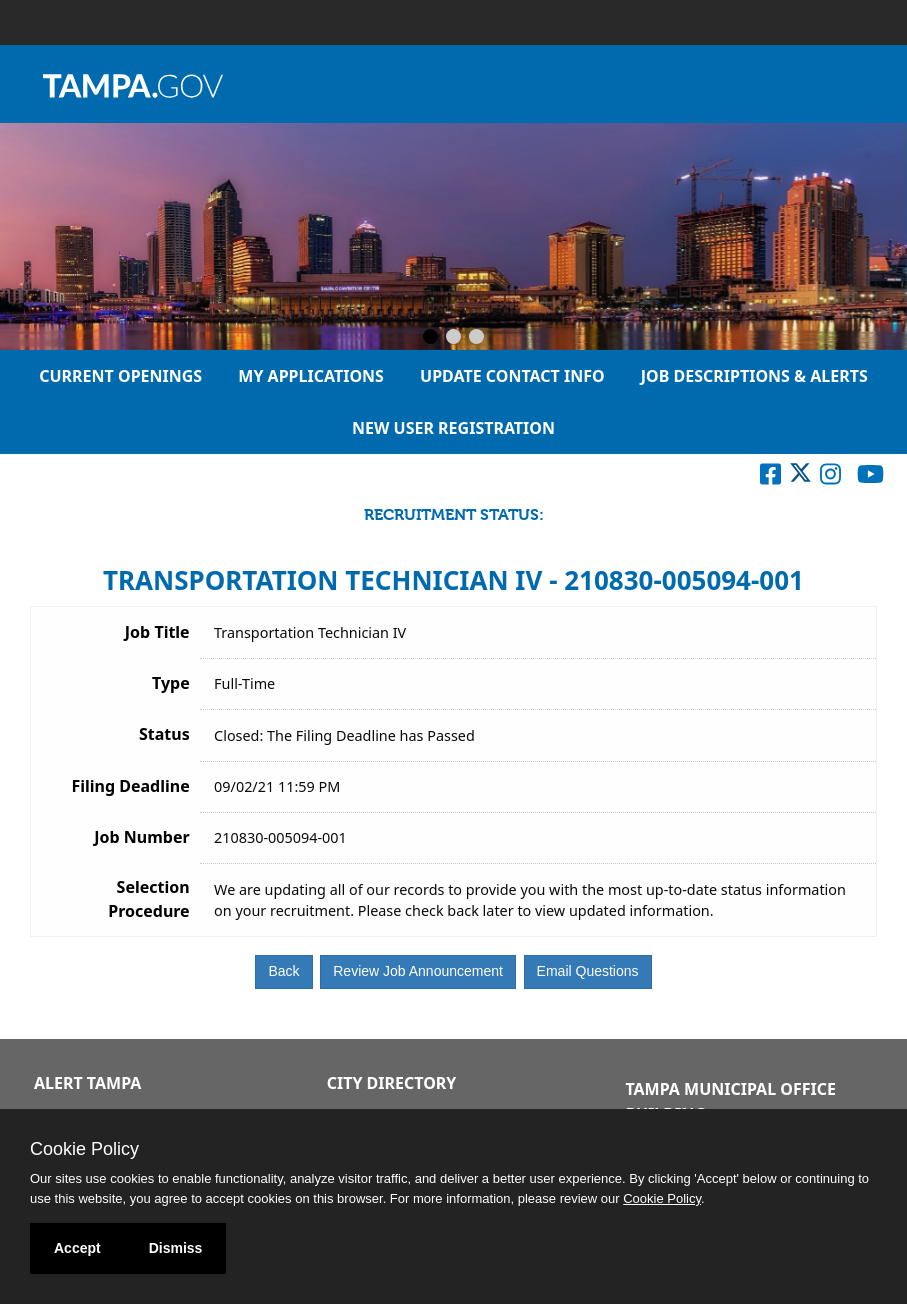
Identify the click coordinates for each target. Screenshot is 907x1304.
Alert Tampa (87, 1083)
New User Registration (453, 428)
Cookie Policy (84, 1149)
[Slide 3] (476, 338)
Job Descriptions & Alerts (754, 376)
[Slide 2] (453, 338)
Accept (77, 1248)
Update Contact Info (512, 376)
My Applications (311, 376)
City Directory (392, 1083)
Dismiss (176, 1248)
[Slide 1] (430, 338)
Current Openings (120, 376)
